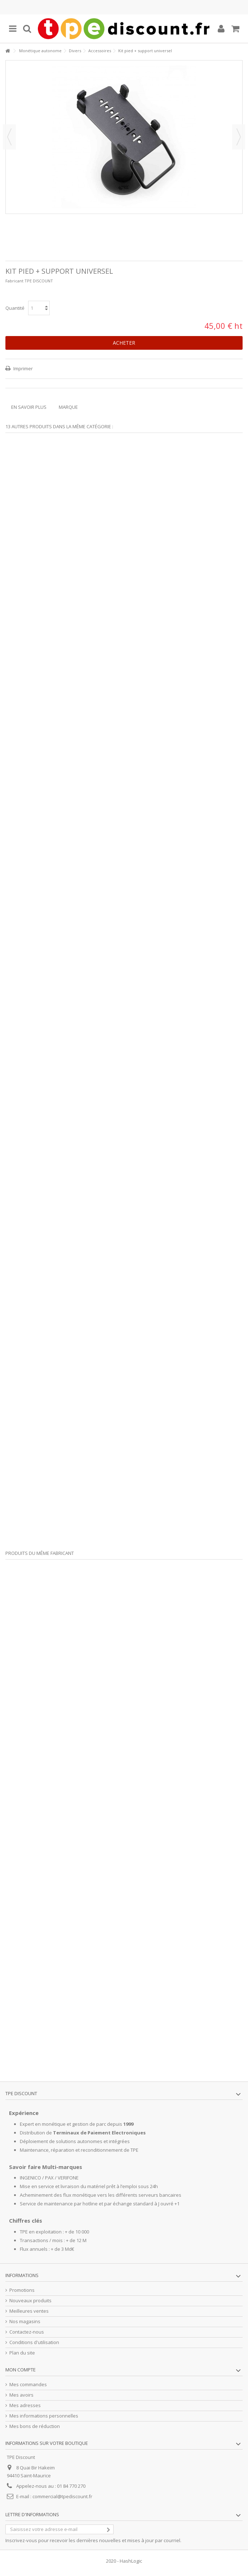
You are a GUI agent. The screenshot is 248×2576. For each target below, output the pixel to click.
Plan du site (22, 2353)
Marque (68, 407)
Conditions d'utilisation (34, 2342)
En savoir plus (28, 407)
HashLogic (131, 2561)
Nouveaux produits (30, 2301)
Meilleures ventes (29, 2311)
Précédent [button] (9, 136)
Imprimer (22, 368)
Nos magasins (24, 2321)
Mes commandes (28, 2385)
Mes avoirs (21, 2395)
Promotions (22, 2290)
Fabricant (14, 280)
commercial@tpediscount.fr (62, 2496)
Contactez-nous (26, 2332)
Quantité (15, 308)
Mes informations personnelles (43, 2416)
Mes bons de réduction (34, 2426)
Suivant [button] (238, 136)
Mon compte (20, 2369)
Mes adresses (25, 2405)
